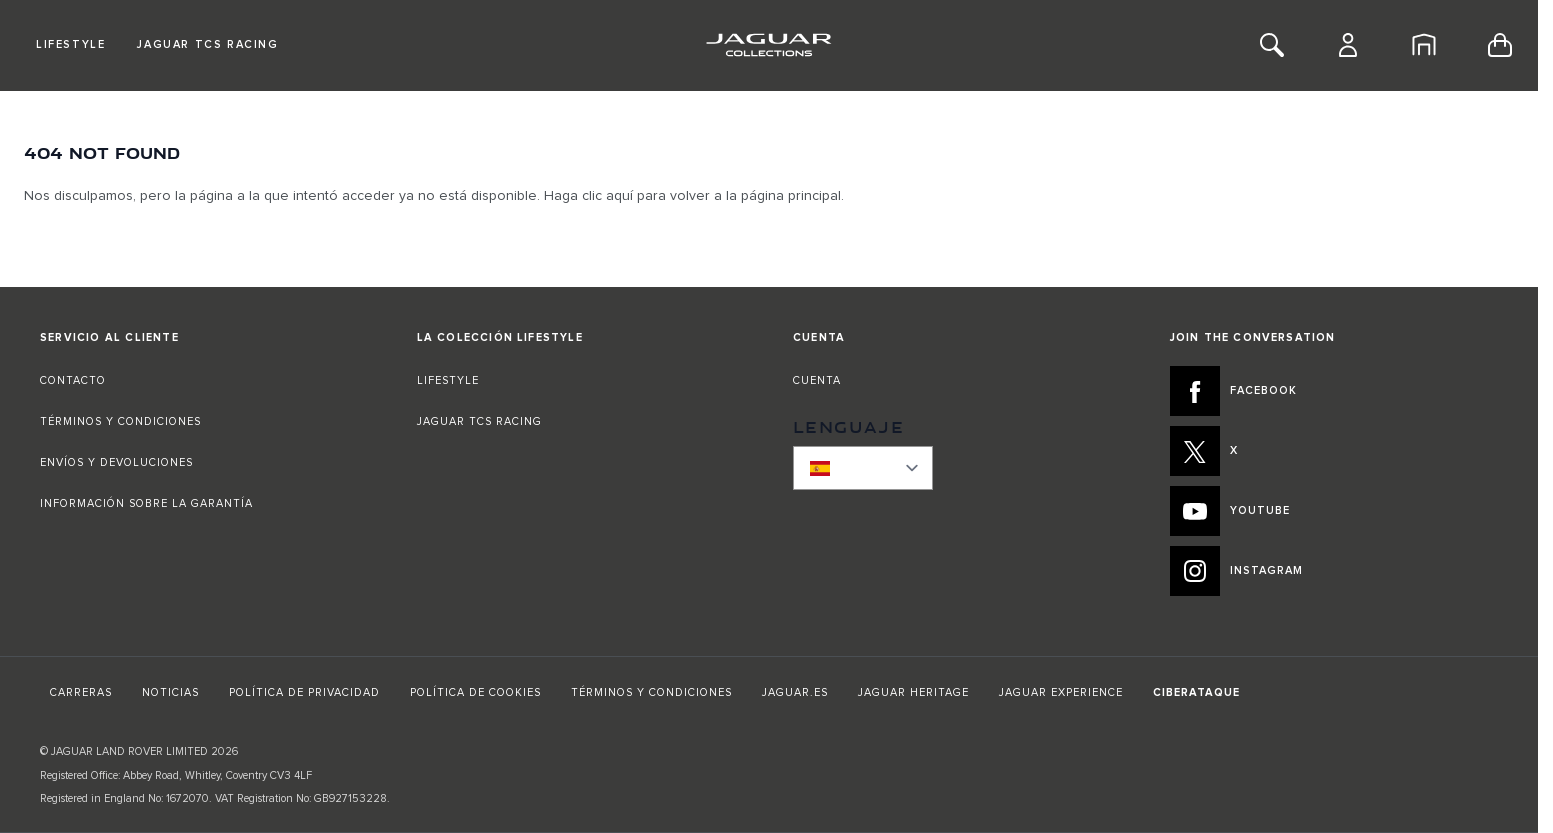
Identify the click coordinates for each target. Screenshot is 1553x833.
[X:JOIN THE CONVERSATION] (1334, 451)
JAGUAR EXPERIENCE (1061, 692)
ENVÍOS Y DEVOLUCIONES (116, 462)
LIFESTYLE (448, 380)
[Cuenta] (1348, 45)
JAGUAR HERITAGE (913, 692)
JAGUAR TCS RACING (479, 421)
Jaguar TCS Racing (207, 44)
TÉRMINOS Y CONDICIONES (120, 421)
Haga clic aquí (588, 196)
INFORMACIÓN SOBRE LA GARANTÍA (146, 503)
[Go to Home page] (768, 45)
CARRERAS (81, 692)
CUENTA (817, 380)
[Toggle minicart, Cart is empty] (1500, 45)
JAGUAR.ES (795, 692)
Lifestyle (70, 44)
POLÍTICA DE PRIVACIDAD (304, 692)
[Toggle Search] (1272, 45)
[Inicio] (1424, 45)
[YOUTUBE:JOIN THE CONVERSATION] (1334, 511)
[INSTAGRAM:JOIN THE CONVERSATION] (1334, 571)
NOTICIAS (170, 692)
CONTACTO (75, 380)
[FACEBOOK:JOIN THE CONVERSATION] (1334, 391)
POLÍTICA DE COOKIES (475, 692)
